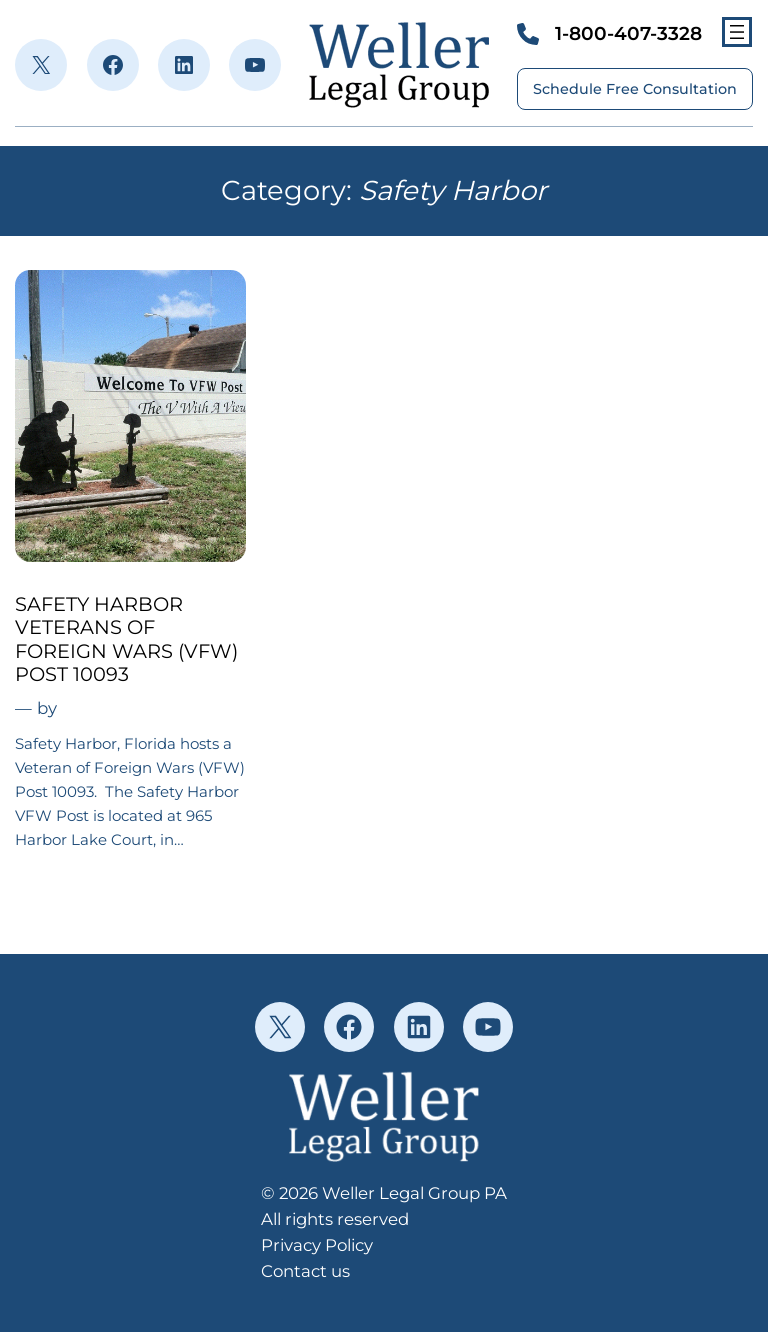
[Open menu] (737, 32)
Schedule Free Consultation (635, 89)
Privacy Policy (317, 1245)
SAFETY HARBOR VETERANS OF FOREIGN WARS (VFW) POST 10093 (126, 639)
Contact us (305, 1271)
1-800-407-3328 (628, 33)
